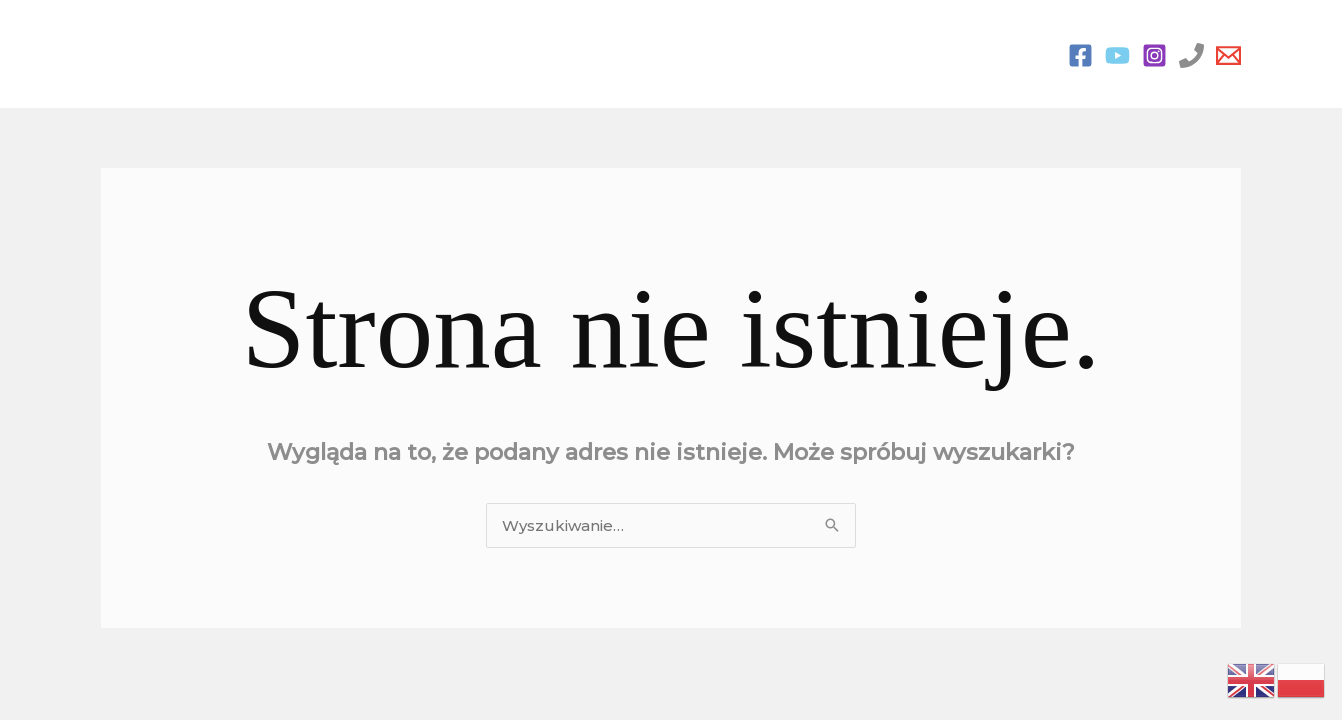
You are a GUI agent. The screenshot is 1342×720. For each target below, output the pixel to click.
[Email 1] (1228, 55)
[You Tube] (1117, 55)
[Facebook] (1080, 55)
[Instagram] (1154, 55)
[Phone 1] (1191, 55)
